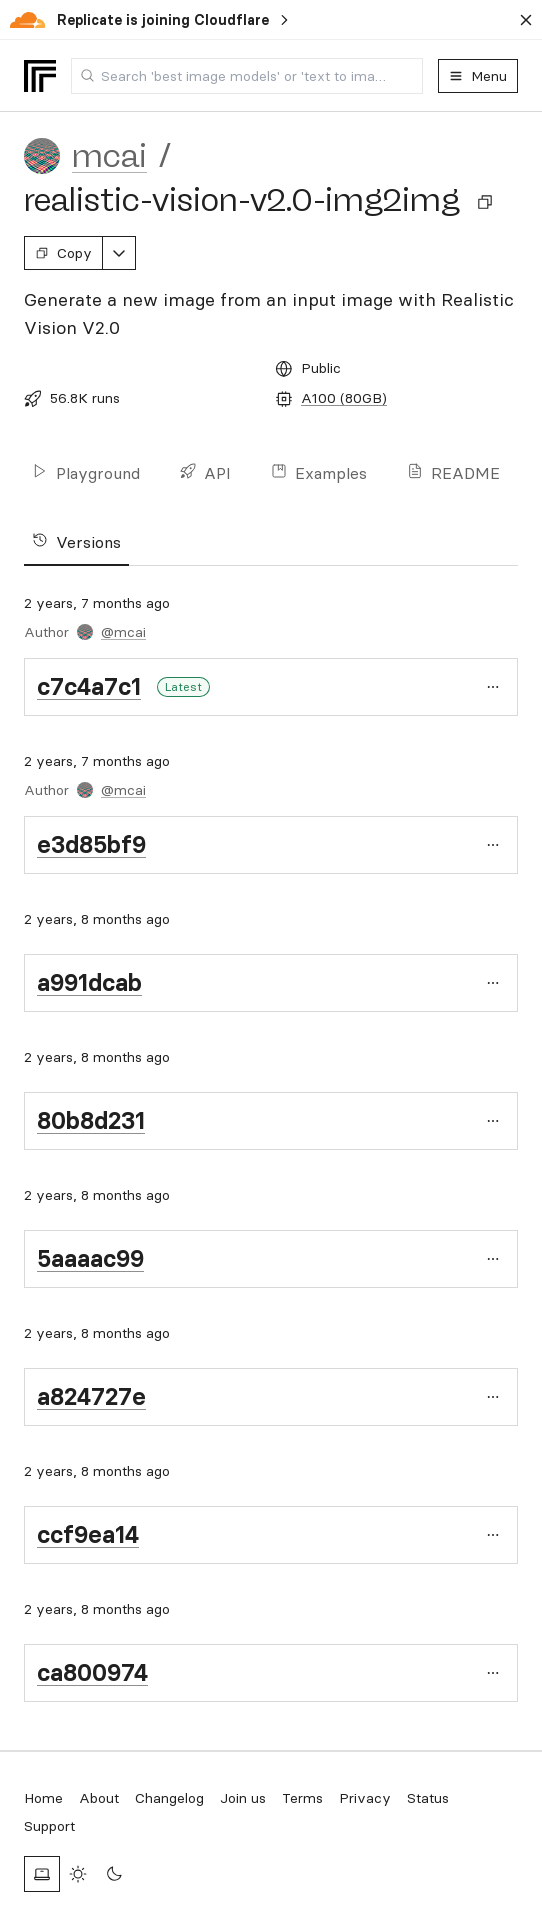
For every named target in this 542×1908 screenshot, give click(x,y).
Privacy (365, 1798)
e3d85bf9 (91, 844)
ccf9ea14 (88, 1534)
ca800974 (92, 1672)
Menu (478, 76)
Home (43, 1798)
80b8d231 (91, 1120)
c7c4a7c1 (89, 686)
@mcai (123, 632)
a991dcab (89, 982)
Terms (302, 1798)
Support (49, 1826)
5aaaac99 (90, 1258)
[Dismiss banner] (526, 20)
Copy (63, 253)
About (99, 1798)
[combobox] (247, 76)
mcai (109, 156)
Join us (243, 1798)
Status (428, 1798)
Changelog (169, 1798)
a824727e (91, 1396)
